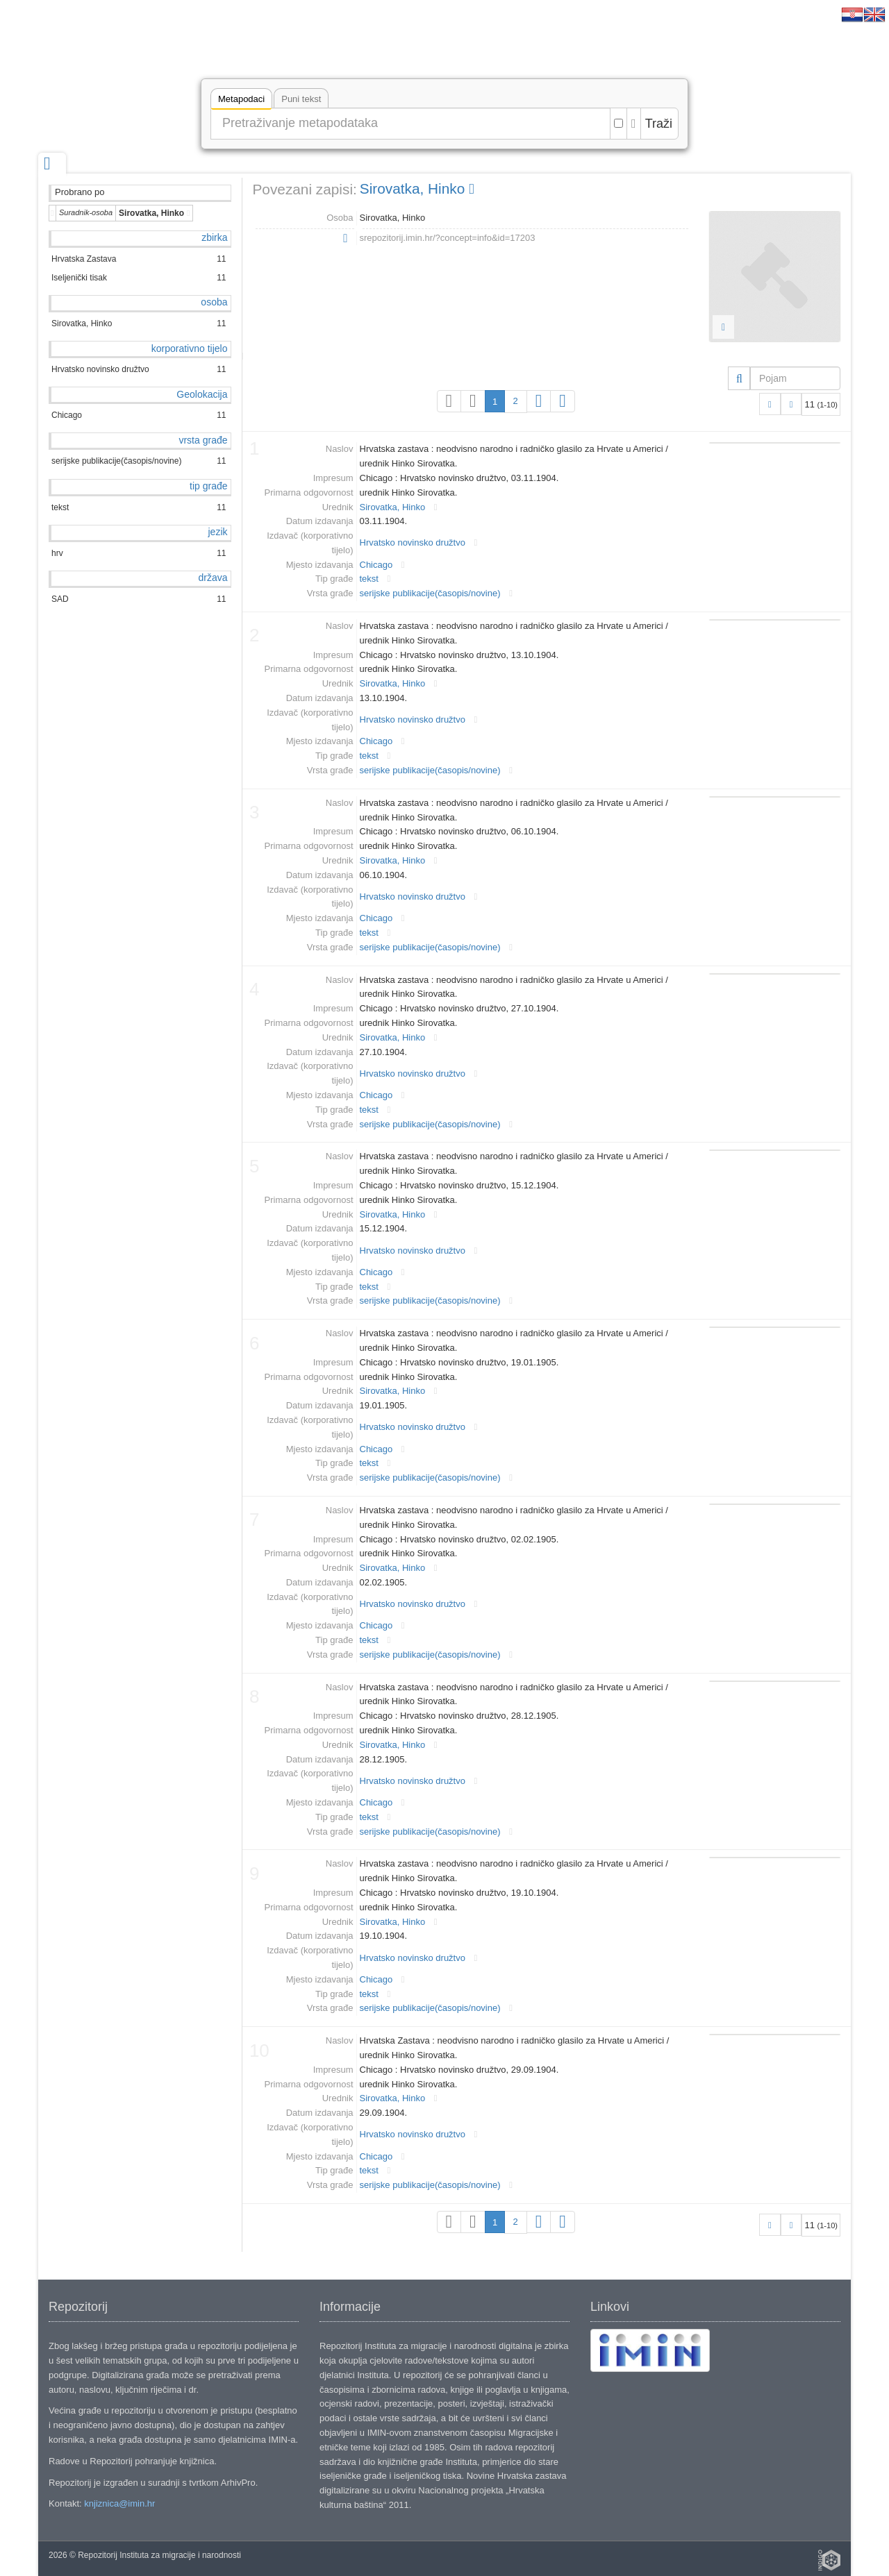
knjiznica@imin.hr (119, 2503)
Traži (658, 124)
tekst (369, 578)
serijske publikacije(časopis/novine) (430, 593)
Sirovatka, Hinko (417, 188)
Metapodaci (241, 101)
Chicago (376, 564)
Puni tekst (301, 99)
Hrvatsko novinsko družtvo (412, 542)
